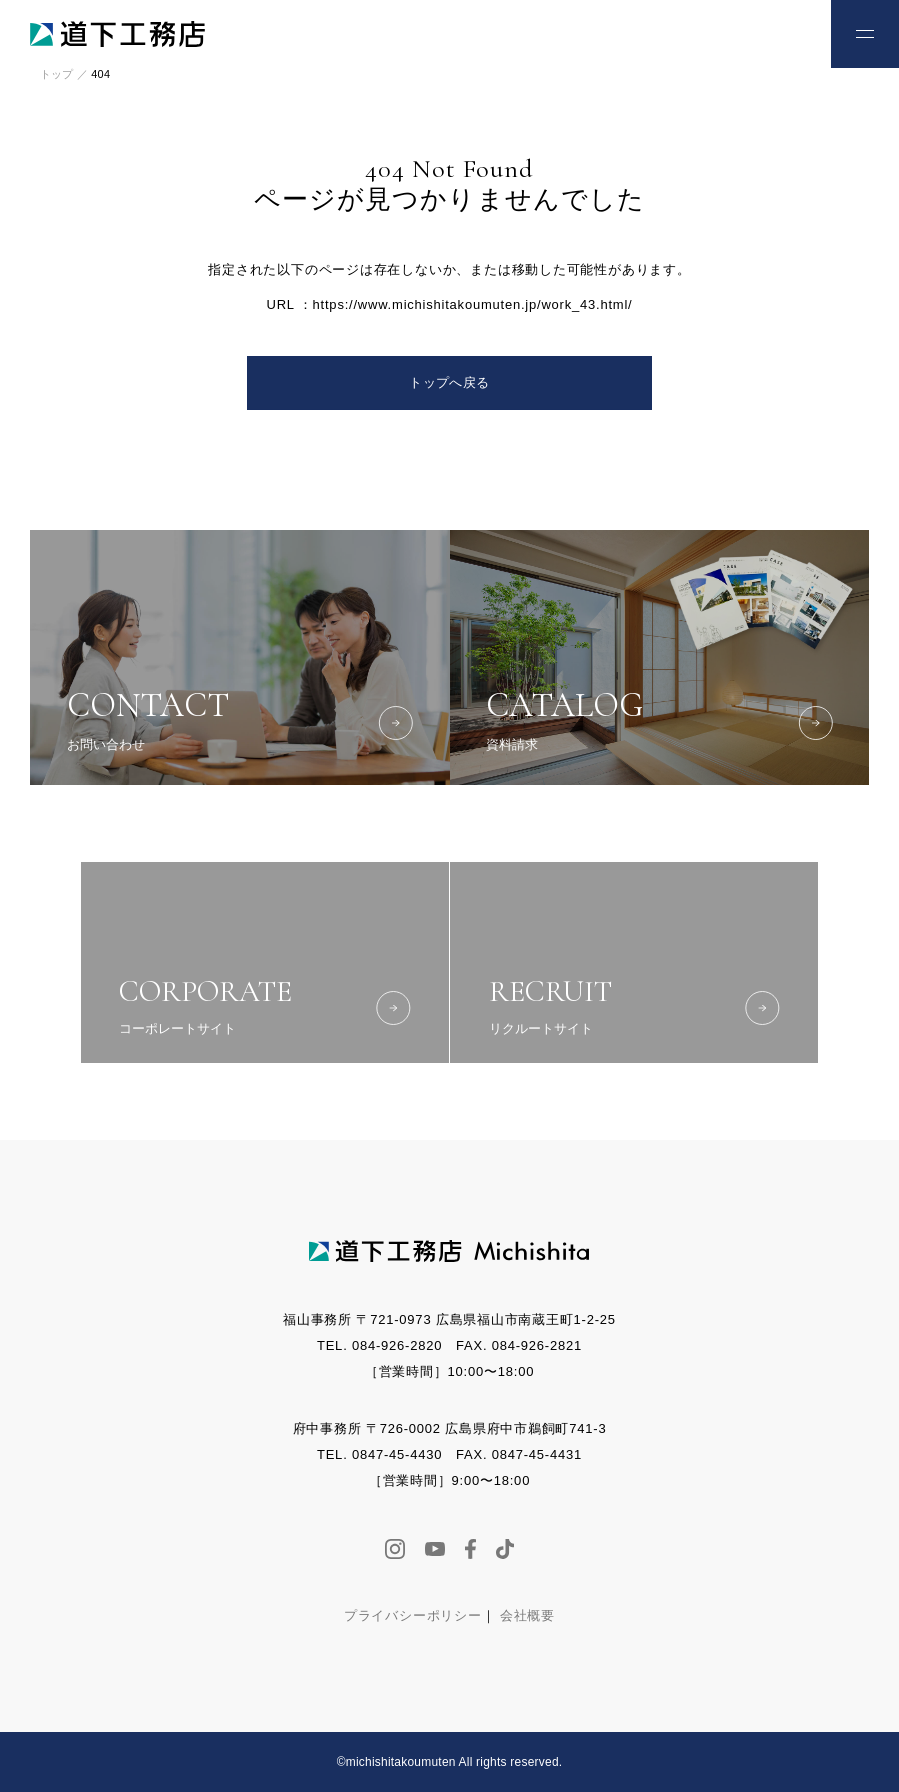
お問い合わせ (774, 32)
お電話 (708, 32)
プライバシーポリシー (413, 1615)
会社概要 (527, 1615)
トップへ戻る (449, 382)
